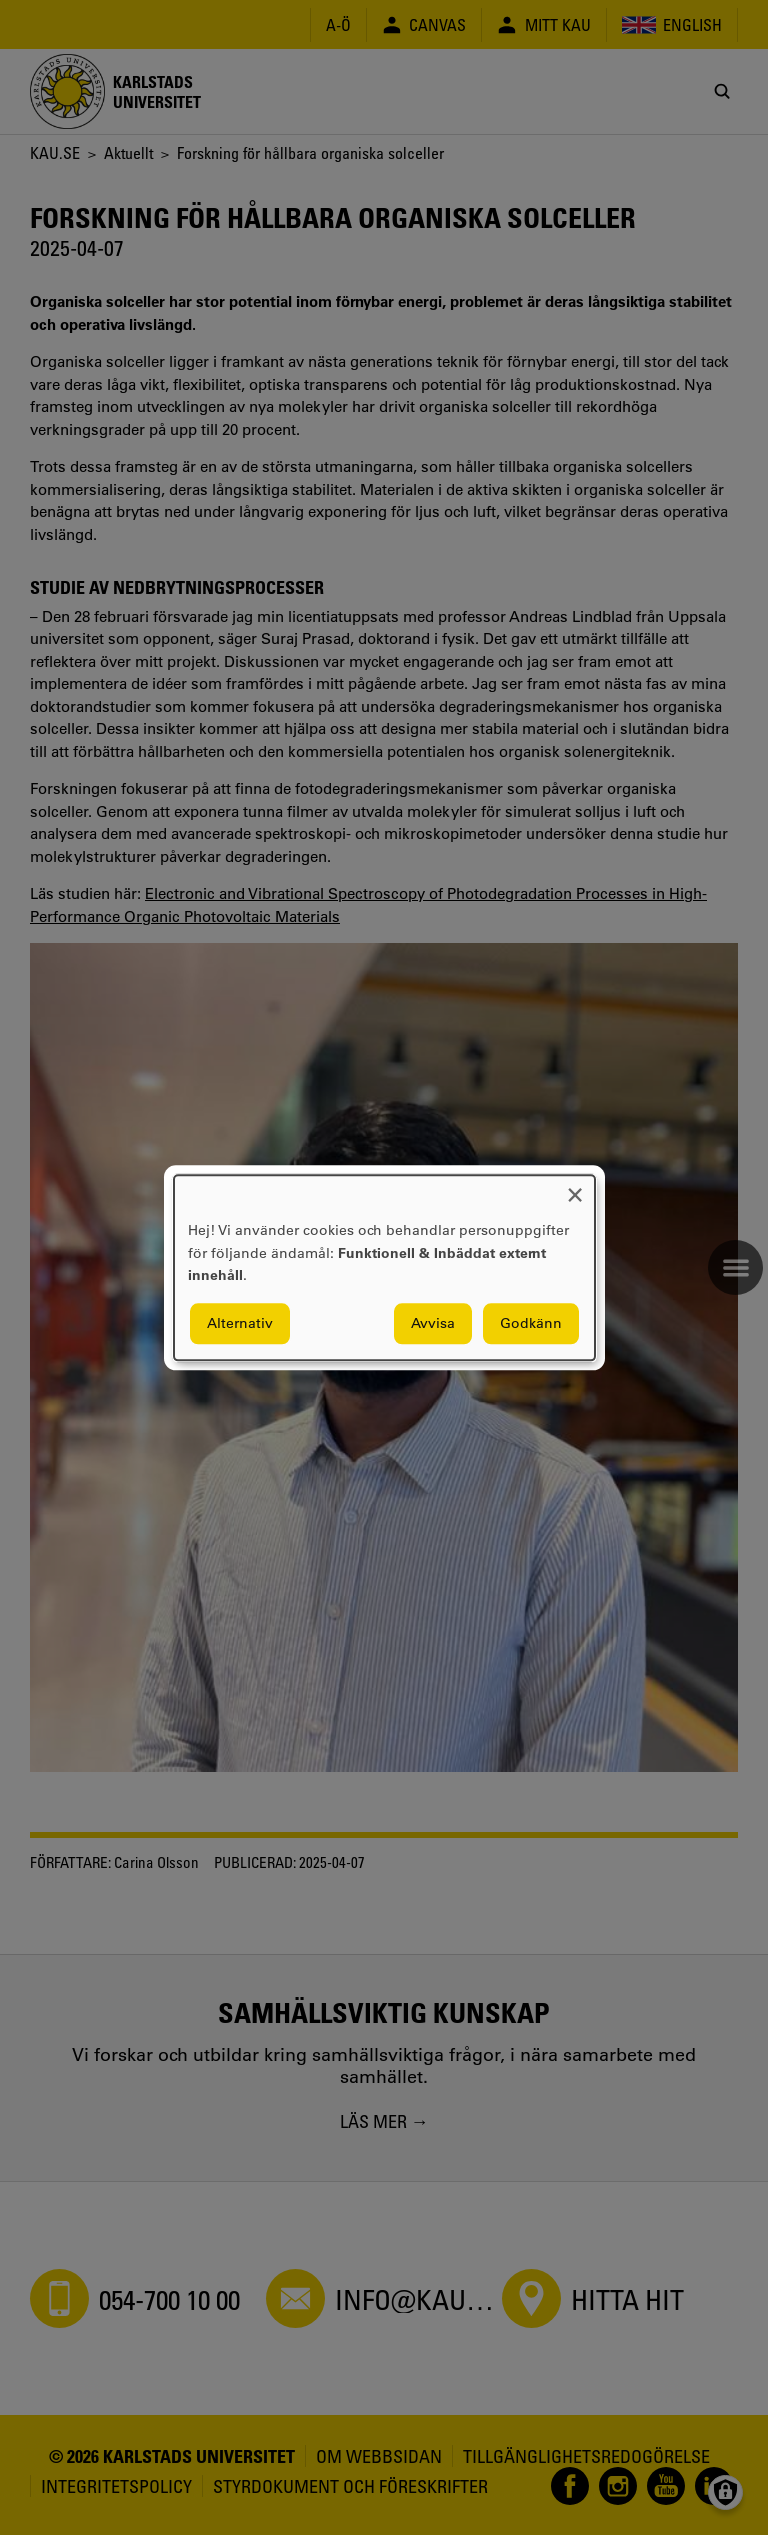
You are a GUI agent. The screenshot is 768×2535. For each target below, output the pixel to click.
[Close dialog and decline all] (575, 1187)
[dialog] (384, 1267)
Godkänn (531, 1323)
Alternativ (240, 1323)
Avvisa (433, 1323)
